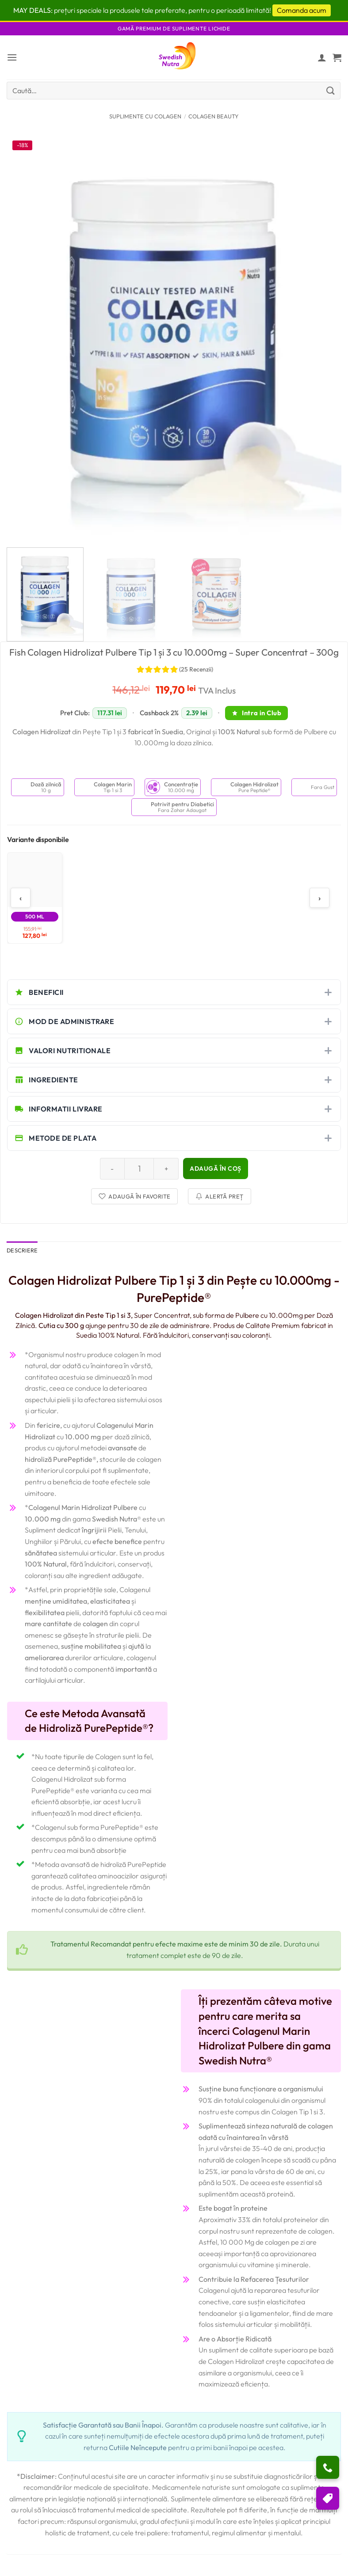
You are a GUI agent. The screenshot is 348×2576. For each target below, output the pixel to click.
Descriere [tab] (22, 1249)
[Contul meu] (321, 57)
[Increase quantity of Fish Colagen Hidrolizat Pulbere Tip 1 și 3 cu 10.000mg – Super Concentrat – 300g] (166, 1168)
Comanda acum (301, 10)
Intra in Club (256, 713)
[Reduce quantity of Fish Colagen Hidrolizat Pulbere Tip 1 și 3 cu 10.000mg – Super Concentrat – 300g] (112, 1168)
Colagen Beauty (213, 116)
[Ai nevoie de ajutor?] (327, 2467)
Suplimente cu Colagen (145, 116)
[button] (12, 57)
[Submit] (331, 90)
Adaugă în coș (215, 1168)
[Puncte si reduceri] (327, 2498)
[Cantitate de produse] (139, 1168)
